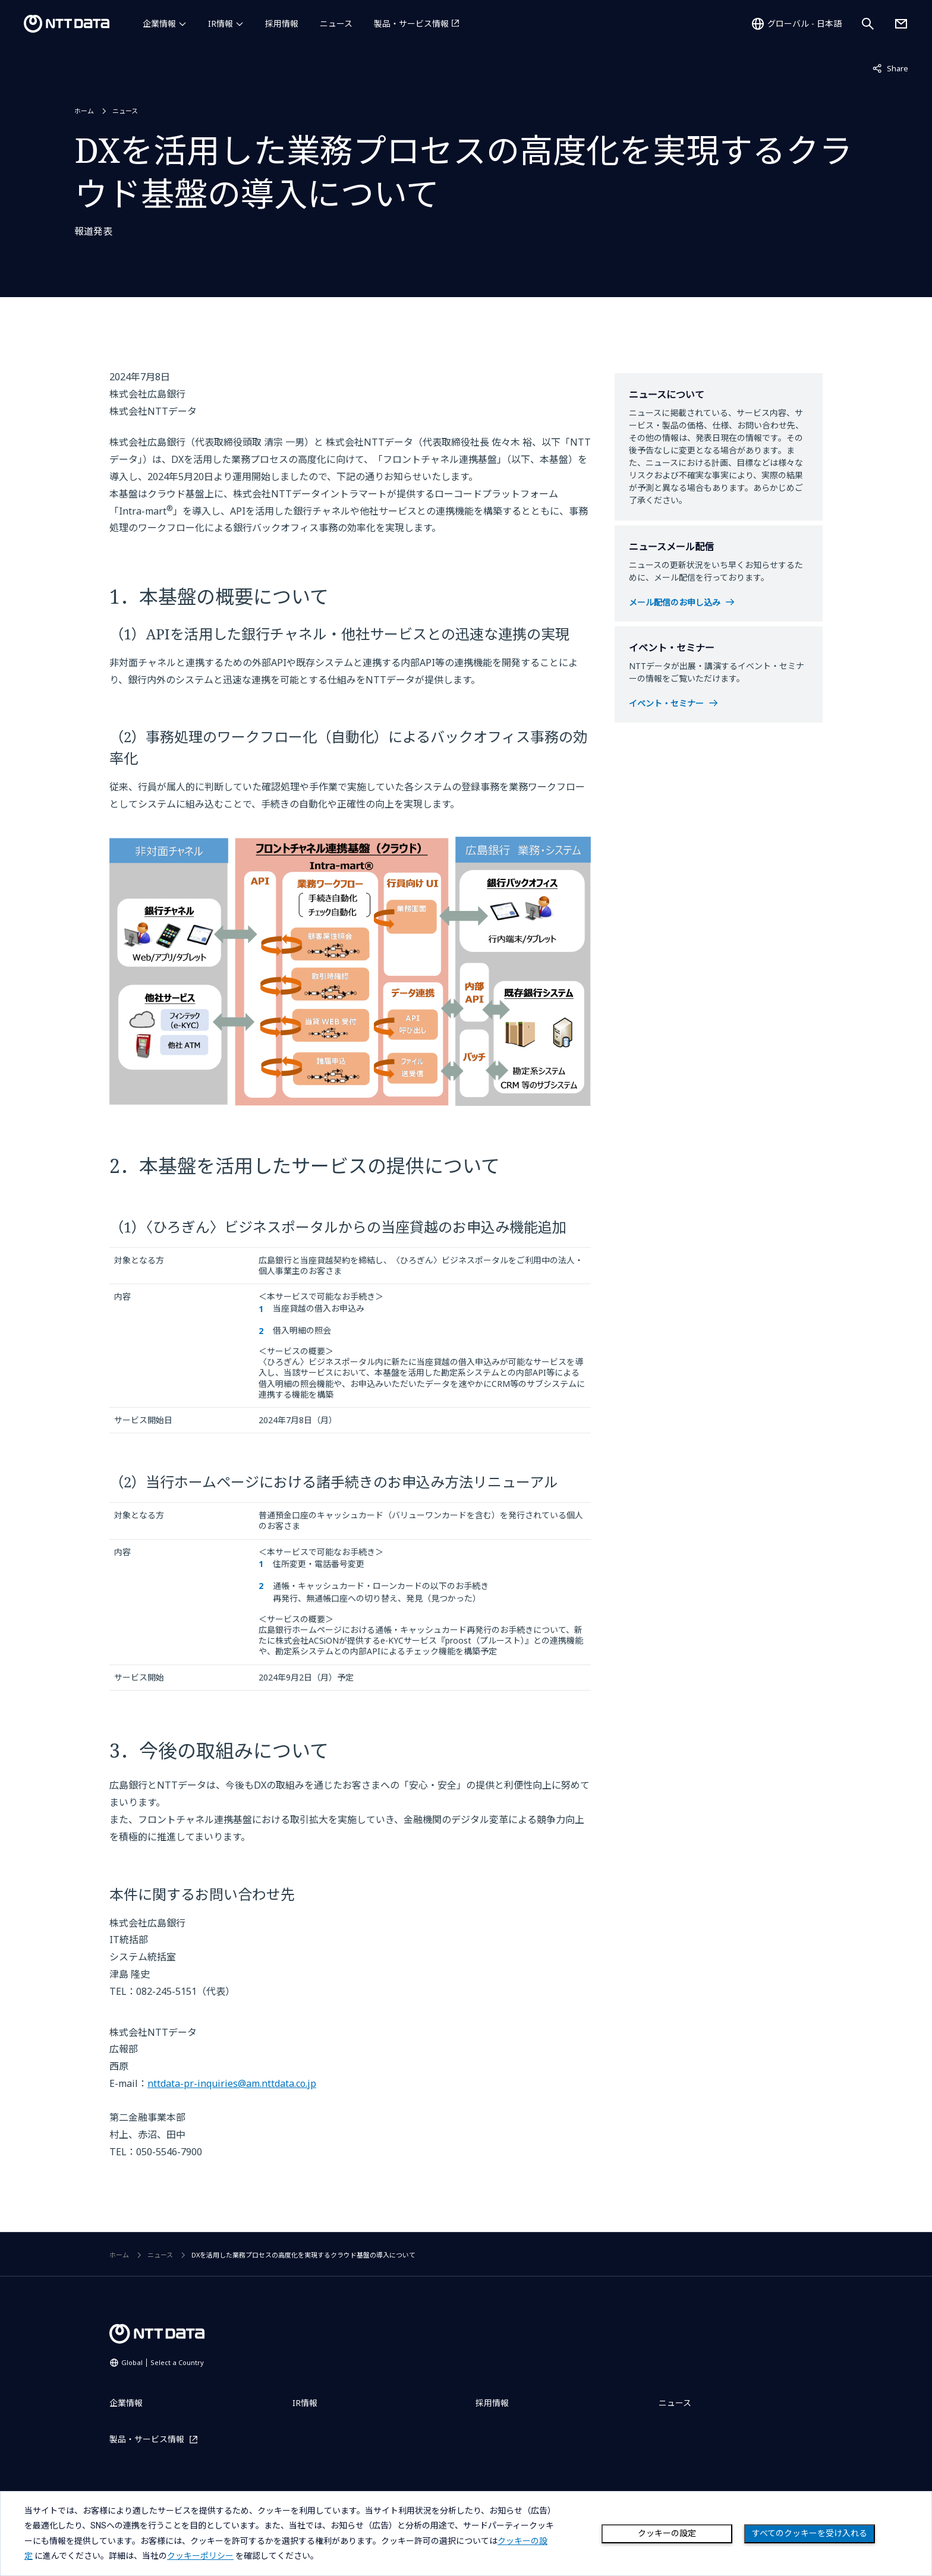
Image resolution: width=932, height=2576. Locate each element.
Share (890, 68)
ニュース (336, 23)
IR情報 (220, 23)
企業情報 (159, 23)
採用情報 (281, 23)
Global (162, 2362)
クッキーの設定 (667, 2533)
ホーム (84, 110)
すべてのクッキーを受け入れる (809, 2533)
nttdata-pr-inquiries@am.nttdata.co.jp (231, 2083)
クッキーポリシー (200, 2556)
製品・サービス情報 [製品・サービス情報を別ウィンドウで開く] (411, 23)
